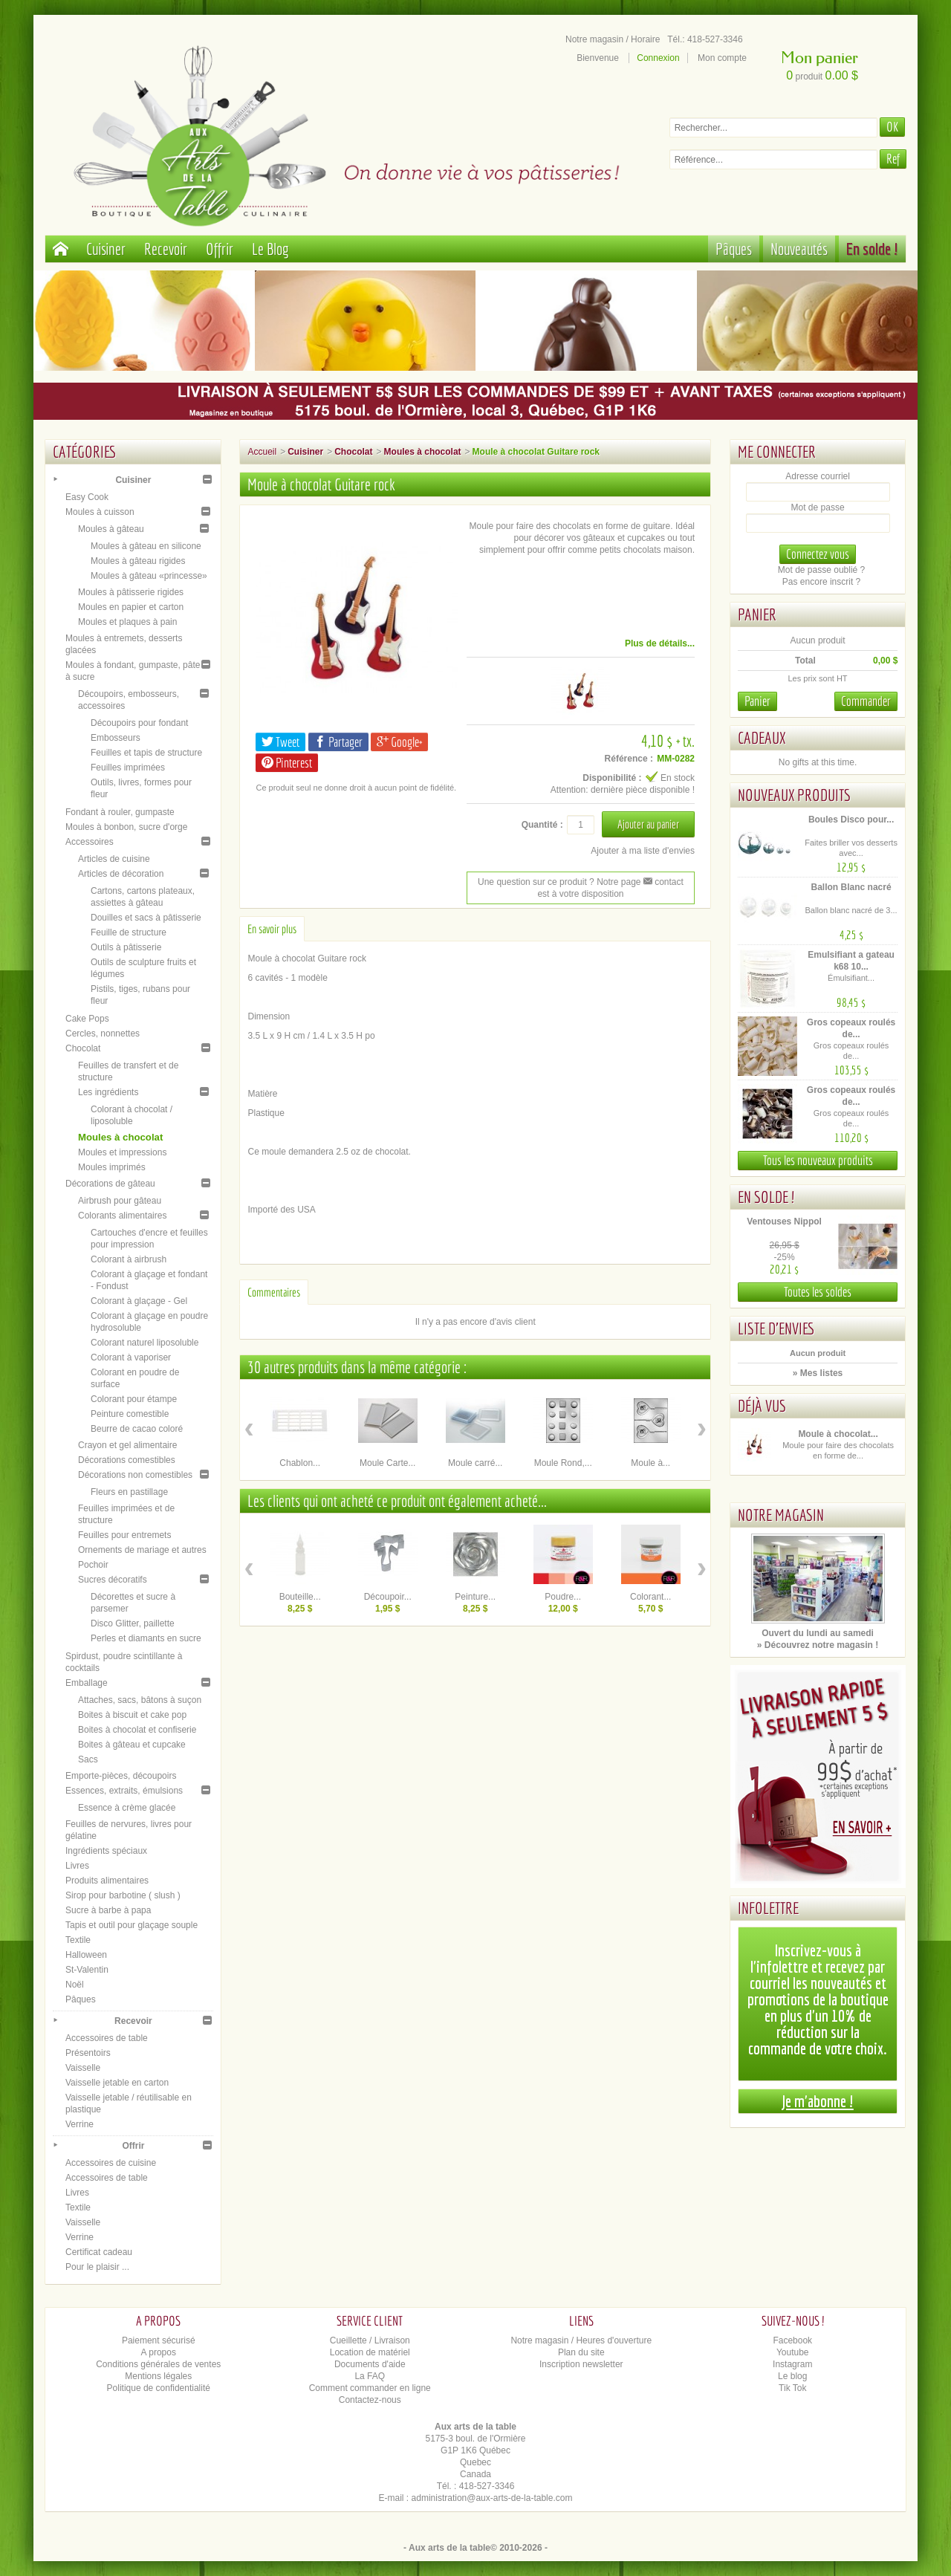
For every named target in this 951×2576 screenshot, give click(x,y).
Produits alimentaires (107, 1880)
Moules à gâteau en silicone (146, 546)
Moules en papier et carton (131, 607)
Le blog (792, 2376)
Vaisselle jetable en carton (117, 2082)
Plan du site (581, 2352)
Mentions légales (158, 2376)
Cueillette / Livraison (370, 2340)
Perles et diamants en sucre (146, 1638)
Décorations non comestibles (135, 1475)
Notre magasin (781, 1514)
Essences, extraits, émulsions (124, 1790)
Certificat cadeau (98, 2252)
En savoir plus (271, 928)
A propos (158, 2352)
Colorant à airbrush (128, 1259)
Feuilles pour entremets (124, 1535)
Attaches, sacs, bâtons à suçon (139, 1700)
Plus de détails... (660, 643)
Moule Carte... (387, 1463)
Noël (74, 1984)
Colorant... (650, 1597)
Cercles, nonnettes (102, 1033)
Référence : (629, 758)
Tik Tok (792, 2388)
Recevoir (165, 248)
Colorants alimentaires (122, 1215)
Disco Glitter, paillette (133, 1623)
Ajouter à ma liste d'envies (643, 851)
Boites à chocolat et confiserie (137, 1730)
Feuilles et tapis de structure (146, 752)
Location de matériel (370, 2352)
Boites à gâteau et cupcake (132, 1744)
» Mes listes (818, 1373)
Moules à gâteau (111, 529)
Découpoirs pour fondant (139, 723)
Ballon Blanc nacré (851, 887)
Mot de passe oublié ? (821, 570)
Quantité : (542, 825)
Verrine (79, 2124)
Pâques (733, 248)
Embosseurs (115, 738)
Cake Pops (87, 1018)
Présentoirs (88, 2053)
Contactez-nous (370, 2400)
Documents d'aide (370, 2364)
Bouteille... (300, 1597)
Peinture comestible (130, 1414)
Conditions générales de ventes (158, 2364)
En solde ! (872, 248)
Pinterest (287, 762)
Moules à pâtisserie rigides (131, 592)
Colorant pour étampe (134, 1399)
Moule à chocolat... (837, 1434)
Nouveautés (799, 248)
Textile (78, 1940)
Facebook (792, 2340)
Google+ (399, 742)
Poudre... (563, 1597)
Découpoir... (388, 1597)
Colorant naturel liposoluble (144, 1342)
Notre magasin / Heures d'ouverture (581, 2340)
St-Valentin (86, 1970)
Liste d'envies (776, 1328)
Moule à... (650, 1463)
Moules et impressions (122, 1152)
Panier (757, 614)
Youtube (792, 2352)
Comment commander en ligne (370, 2388)
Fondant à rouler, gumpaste (120, 812)
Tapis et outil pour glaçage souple (131, 1925)
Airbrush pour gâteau (119, 1200)
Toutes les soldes (817, 1292)
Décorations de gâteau (110, 1183)
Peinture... (475, 1597)
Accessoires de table (106, 2038)
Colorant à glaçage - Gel (139, 1301)
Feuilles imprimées (128, 767)
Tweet (280, 742)
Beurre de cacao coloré (137, 1429)
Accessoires (89, 842)
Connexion (658, 58)
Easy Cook (86, 497)
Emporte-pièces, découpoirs (120, 1776)
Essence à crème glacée (126, 1808)
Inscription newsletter (581, 2364)
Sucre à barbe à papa (108, 1910)
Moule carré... (475, 1463)
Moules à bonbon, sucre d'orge (126, 827)
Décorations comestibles (126, 1460)
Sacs (88, 1759)
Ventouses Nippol (784, 1221)
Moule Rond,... (563, 1463)
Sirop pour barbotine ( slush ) (123, 1895)
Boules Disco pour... (851, 819)
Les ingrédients (108, 1092)
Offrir (219, 248)
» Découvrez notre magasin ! (817, 1645)
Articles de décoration (120, 874)
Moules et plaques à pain (127, 622)
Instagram (792, 2364)
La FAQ (369, 2376)
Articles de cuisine (114, 859)
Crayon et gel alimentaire (127, 1445)
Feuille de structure (128, 932)
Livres (77, 1865)
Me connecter (777, 451)
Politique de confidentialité (158, 2388)
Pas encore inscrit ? (821, 582)
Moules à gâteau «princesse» (149, 576)
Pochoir (93, 1565)
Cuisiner (106, 248)
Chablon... (299, 1463)
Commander (866, 701)
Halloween (86, 1955)
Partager (338, 742)
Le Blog (270, 248)
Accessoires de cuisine (110, 2163)
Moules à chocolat (120, 1137)
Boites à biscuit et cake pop (132, 1715)
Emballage (86, 1683)
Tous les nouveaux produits (818, 1160)
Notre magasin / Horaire (612, 39)
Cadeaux (761, 737)
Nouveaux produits (794, 794)
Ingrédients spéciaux (106, 1851)
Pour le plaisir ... (97, 2267)
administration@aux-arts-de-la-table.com (492, 2498)
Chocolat (82, 1048)
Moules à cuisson (99, 512)
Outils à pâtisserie (126, 947)
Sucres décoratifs (112, 1579)
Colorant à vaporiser (131, 1357)
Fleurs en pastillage (129, 1492)
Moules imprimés (112, 1167)
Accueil (261, 452)
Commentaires (273, 1292)
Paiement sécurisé (158, 2340)
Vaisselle (82, 2068)
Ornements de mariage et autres (142, 1550)
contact (663, 882)
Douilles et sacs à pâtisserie (146, 917)
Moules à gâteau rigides (138, 561)
